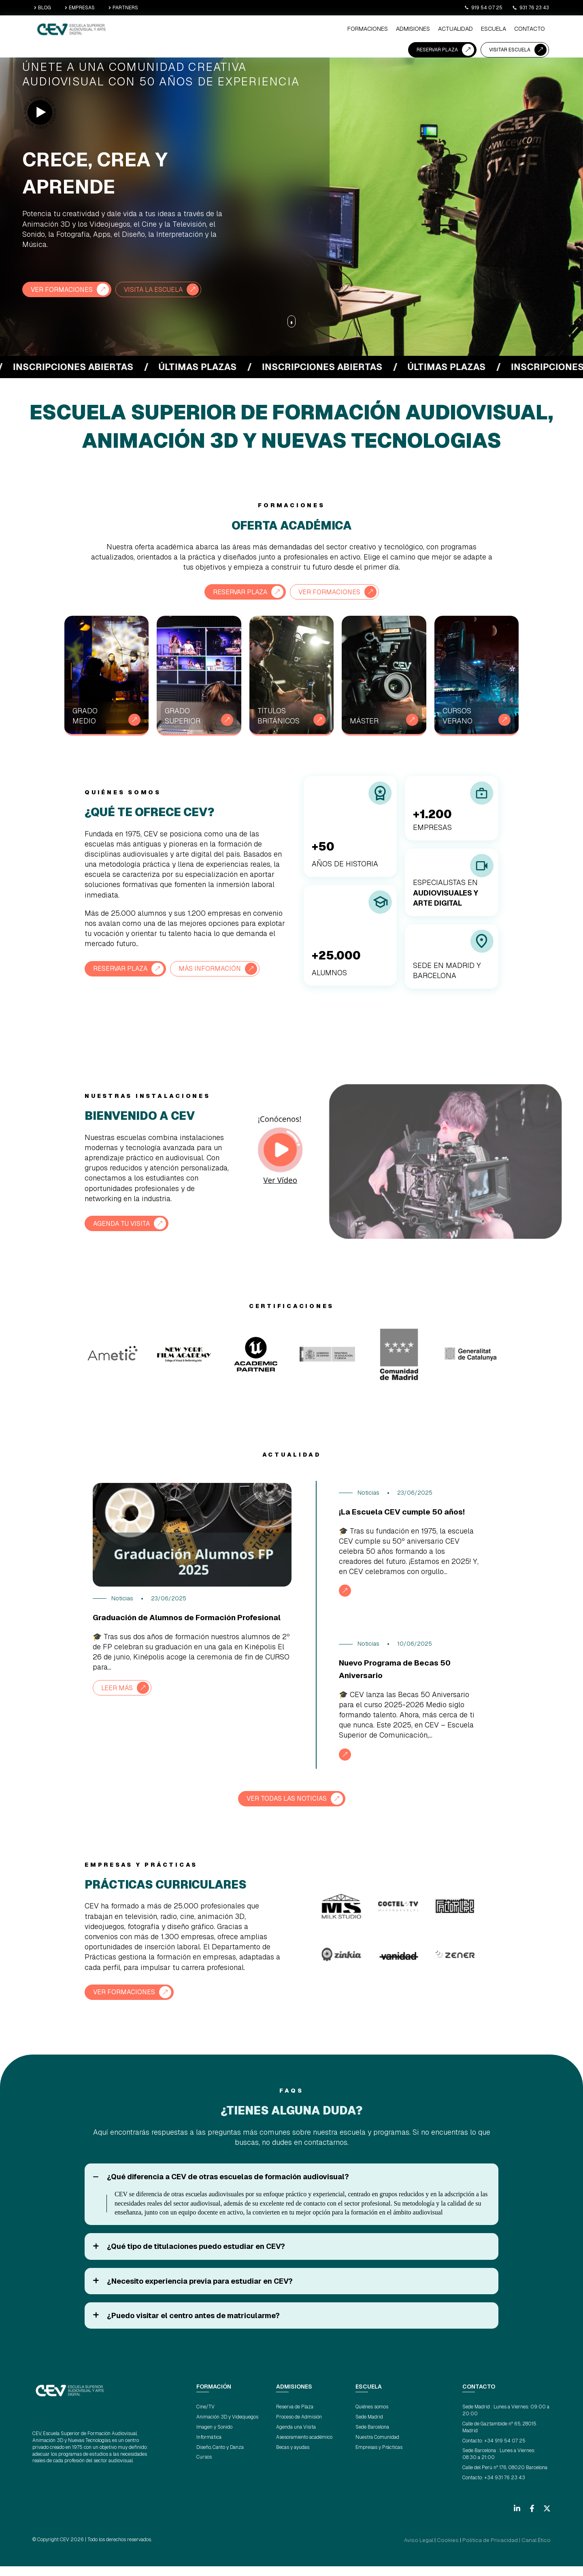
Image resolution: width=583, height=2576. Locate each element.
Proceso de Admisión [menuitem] (299, 2428)
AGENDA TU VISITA (125, 1222)
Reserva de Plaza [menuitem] (294, 2417)
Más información (220, 967)
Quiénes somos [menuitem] (371, 2417)
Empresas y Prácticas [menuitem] (378, 2458)
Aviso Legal (440, 2550)
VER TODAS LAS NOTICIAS (286, 1809)
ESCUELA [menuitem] (306, 30)
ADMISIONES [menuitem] (234, 30)
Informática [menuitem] (208, 2447)
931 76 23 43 (530, 7)
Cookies (463, 2550)
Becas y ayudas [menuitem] (292, 2458)
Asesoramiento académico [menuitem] (304, 2447)
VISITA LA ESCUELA (165, 289)
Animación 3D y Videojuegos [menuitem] (227, 2428)
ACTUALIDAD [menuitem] (272, 30)
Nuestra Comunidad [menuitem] (377, 2447)
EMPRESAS (80, 7)
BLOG (42, 7)
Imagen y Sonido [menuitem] (214, 2438)
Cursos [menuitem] (204, 2468)
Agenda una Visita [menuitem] (296, 2438)
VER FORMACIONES (65, 289)
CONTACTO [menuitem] (339, 30)
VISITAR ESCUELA (509, 29)
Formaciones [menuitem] (193, 30)
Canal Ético (538, 2550)
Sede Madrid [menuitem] (369, 2428)
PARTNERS (123, 7)
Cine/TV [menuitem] (205, 2417)
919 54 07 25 (483, 7)
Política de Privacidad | (500, 2550)
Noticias (122, 1597)
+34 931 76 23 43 (504, 2488)
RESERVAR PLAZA (437, 29)
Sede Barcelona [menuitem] (372, 2438)
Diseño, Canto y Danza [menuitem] (220, 2458)
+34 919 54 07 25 (505, 2451)
